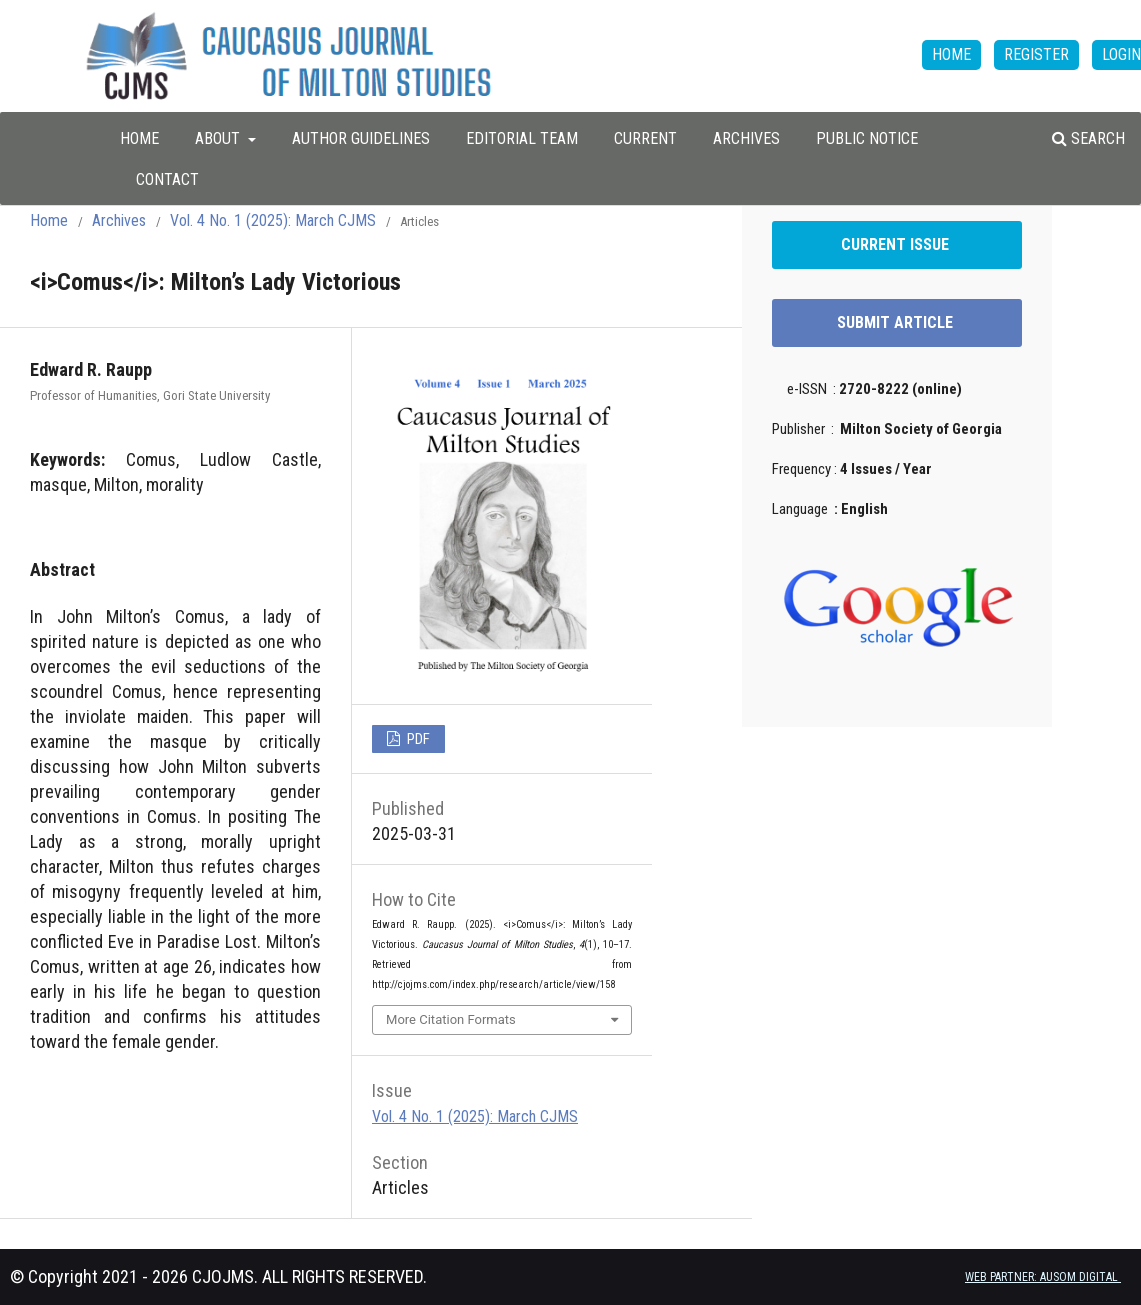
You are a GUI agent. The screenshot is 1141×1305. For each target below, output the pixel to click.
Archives (746, 138)
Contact (167, 179)
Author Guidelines (361, 138)
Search (1088, 138)
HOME (139, 138)
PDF (417, 739)
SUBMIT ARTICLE (897, 322)
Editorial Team (522, 138)
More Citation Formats (451, 1019)
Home (49, 220)
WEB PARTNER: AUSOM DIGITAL (1043, 1277)
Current (645, 138)
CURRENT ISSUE (897, 244)
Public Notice (867, 138)
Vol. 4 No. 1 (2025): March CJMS (273, 220)
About (219, 138)
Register (1036, 54)
